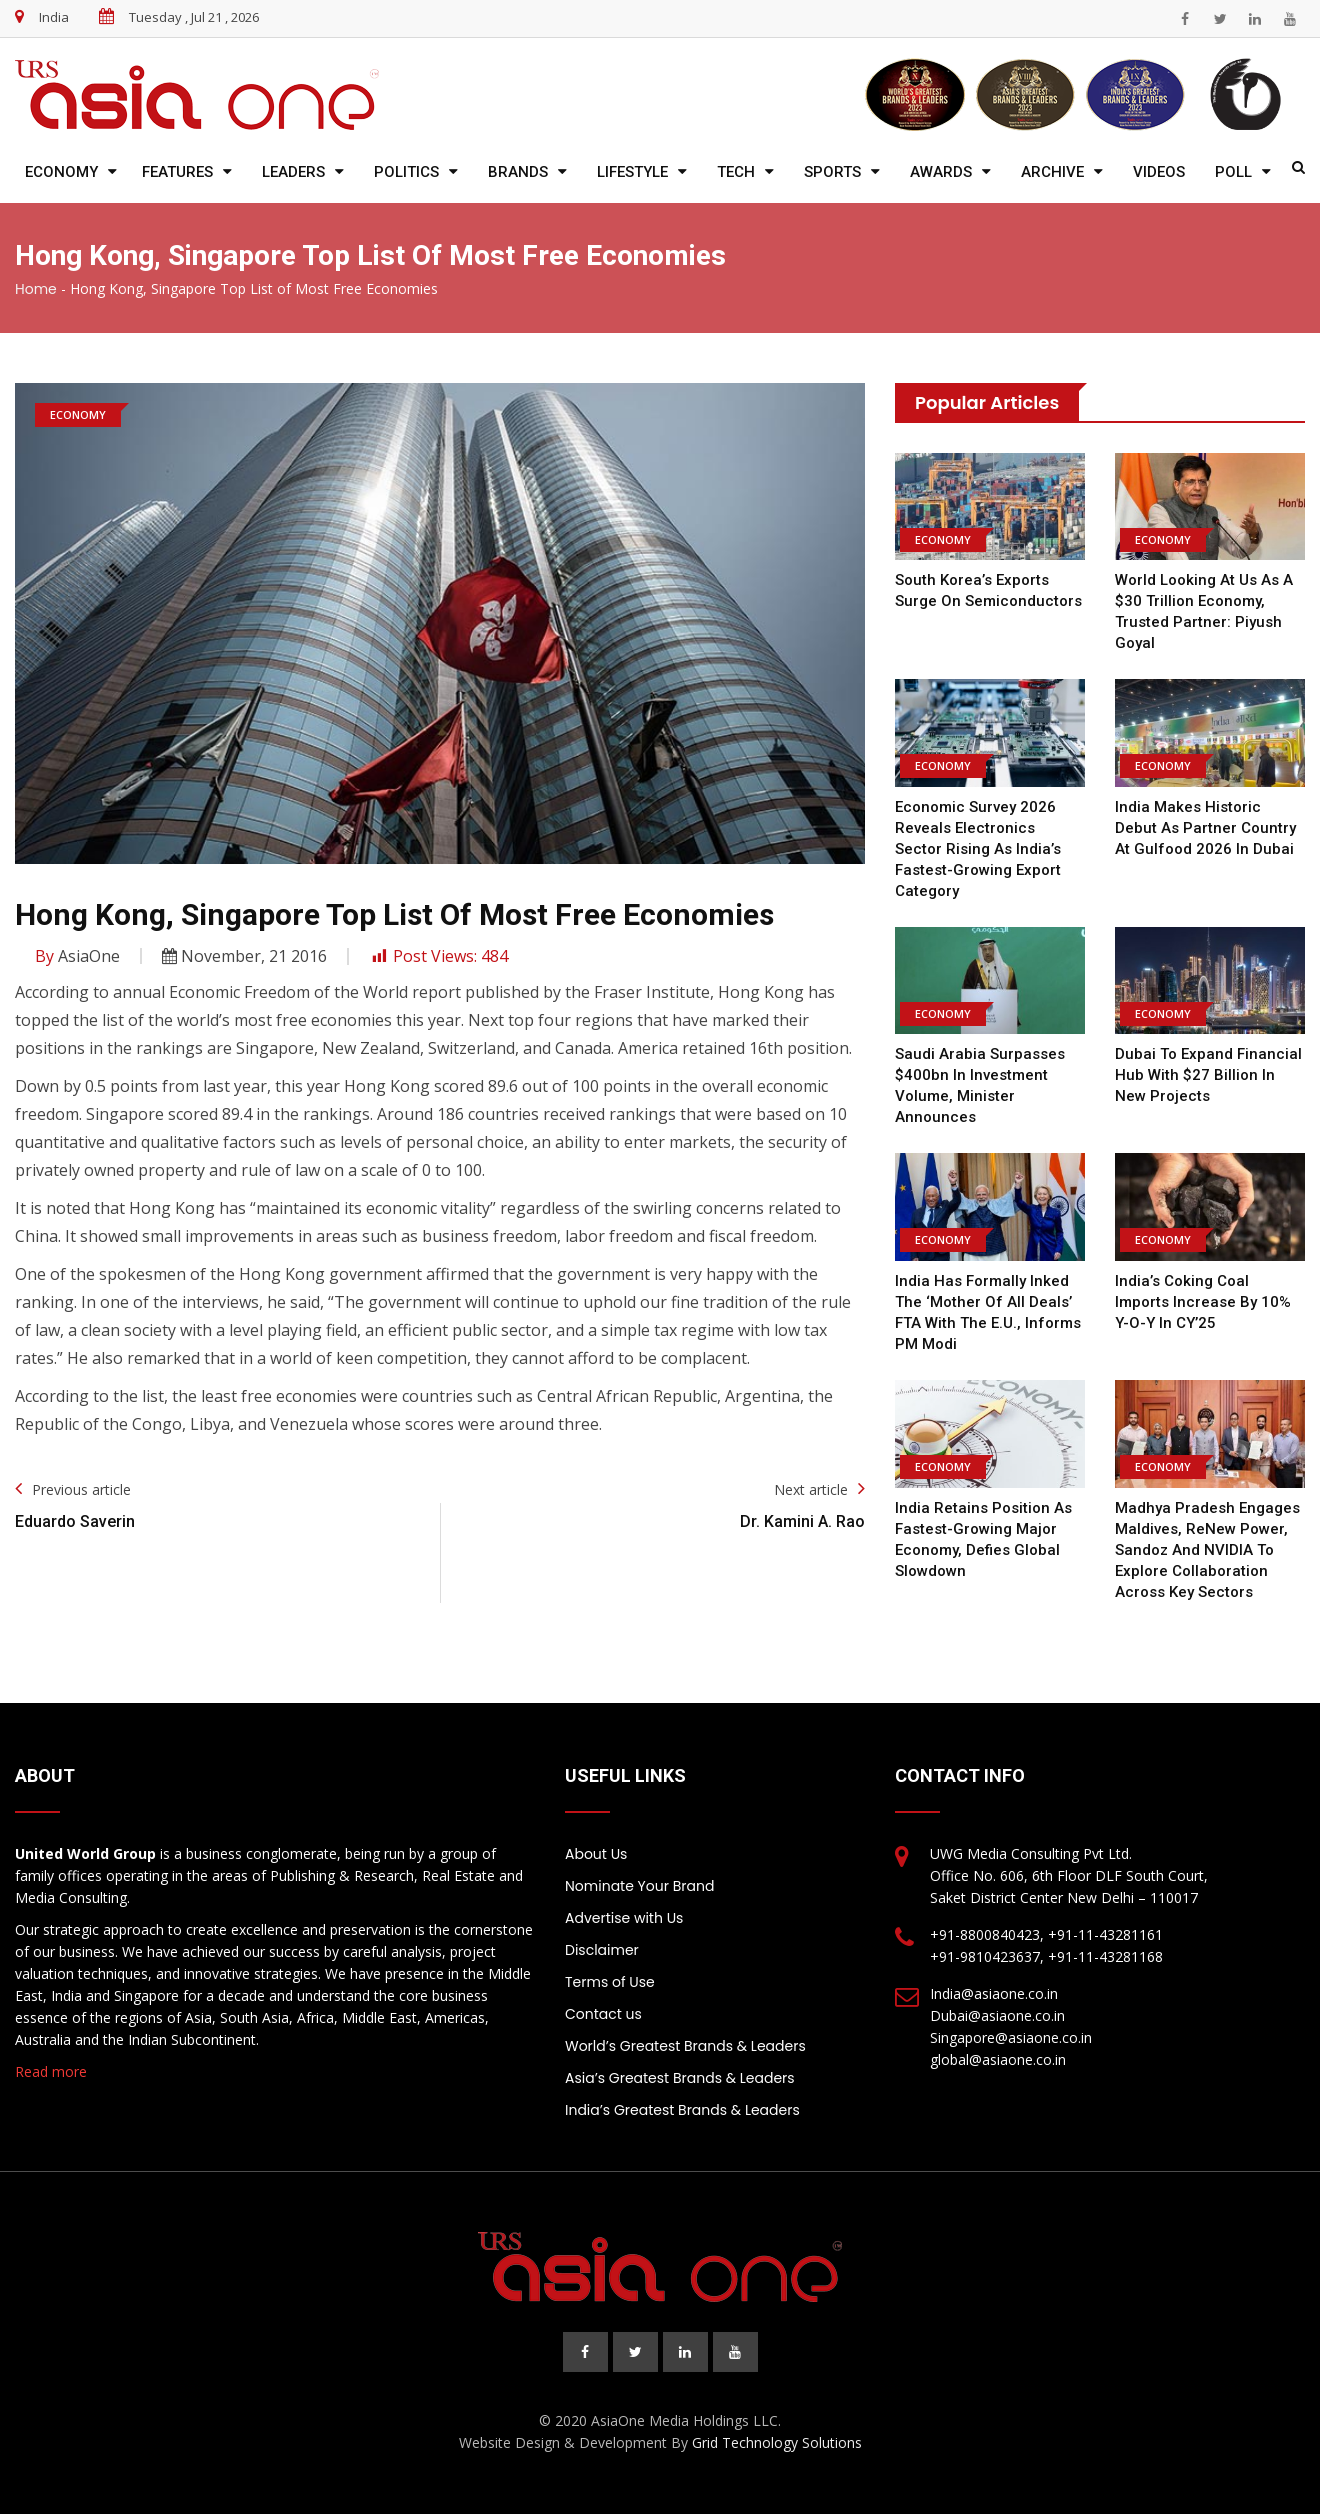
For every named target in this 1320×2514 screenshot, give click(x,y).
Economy (61, 172)
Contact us (603, 2014)
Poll (1233, 172)
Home (36, 289)
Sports (832, 172)
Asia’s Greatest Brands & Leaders (680, 2078)
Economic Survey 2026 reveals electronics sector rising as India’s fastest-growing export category (978, 849)
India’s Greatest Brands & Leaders (682, 2110)
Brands (518, 172)
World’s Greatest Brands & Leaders (685, 2046)
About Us (596, 1854)
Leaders (293, 172)
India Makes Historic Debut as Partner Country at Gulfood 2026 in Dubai (1205, 828)
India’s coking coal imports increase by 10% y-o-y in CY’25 (1203, 1302)
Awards (941, 172)
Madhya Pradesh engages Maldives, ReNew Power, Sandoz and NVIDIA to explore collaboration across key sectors (1207, 1550)
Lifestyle (632, 172)
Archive (1052, 172)
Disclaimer (602, 1950)
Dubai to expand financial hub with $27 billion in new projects (1208, 1075)
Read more (51, 2071)
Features (177, 172)
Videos (1159, 172)
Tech (736, 172)
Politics (406, 172)
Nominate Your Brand (639, 1886)
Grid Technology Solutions (777, 2442)
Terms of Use (610, 1982)
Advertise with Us (624, 1918)
